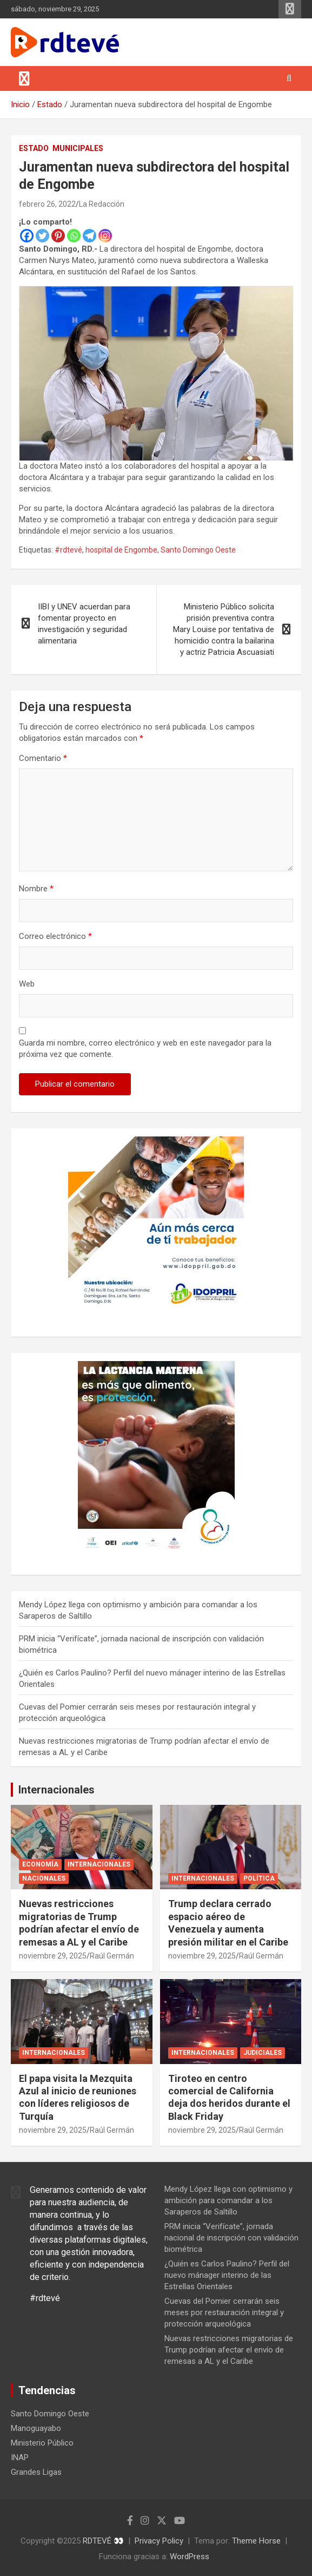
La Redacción (101, 204)
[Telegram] (89, 235)
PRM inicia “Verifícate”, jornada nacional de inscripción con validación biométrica (231, 2238)
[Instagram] (105, 235)
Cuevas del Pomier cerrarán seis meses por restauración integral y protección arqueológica (224, 2312)
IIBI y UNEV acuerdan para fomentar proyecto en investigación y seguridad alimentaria (84, 624)
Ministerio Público (42, 2443)
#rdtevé (68, 550)
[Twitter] (42, 235)
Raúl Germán (112, 1955)
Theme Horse (256, 2541)
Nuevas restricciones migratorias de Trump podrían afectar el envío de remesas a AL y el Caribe (228, 2350)
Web (27, 984)
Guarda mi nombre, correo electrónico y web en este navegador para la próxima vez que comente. (145, 1048)
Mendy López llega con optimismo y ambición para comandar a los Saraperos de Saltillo (228, 2200)
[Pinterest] (58, 235)
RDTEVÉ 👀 (103, 2541)
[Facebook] (27, 235)
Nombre (36, 888)
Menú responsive (289, 9)
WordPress (189, 2556)
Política (259, 1878)
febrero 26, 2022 (47, 204)
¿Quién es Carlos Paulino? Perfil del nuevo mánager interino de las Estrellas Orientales (226, 2275)
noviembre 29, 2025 (53, 1955)
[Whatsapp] (74, 235)
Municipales (77, 148)
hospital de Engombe (121, 550)
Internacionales (56, 1789)
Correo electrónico (55, 936)
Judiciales (262, 2052)
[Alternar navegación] (24, 78)
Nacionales (43, 1878)
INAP (20, 2457)
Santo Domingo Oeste (198, 550)
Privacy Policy (159, 2541)
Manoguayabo (36, 2428)
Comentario (43, 758)
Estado (34, 148)
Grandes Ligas (36, 2472)
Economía (40, 1864)
